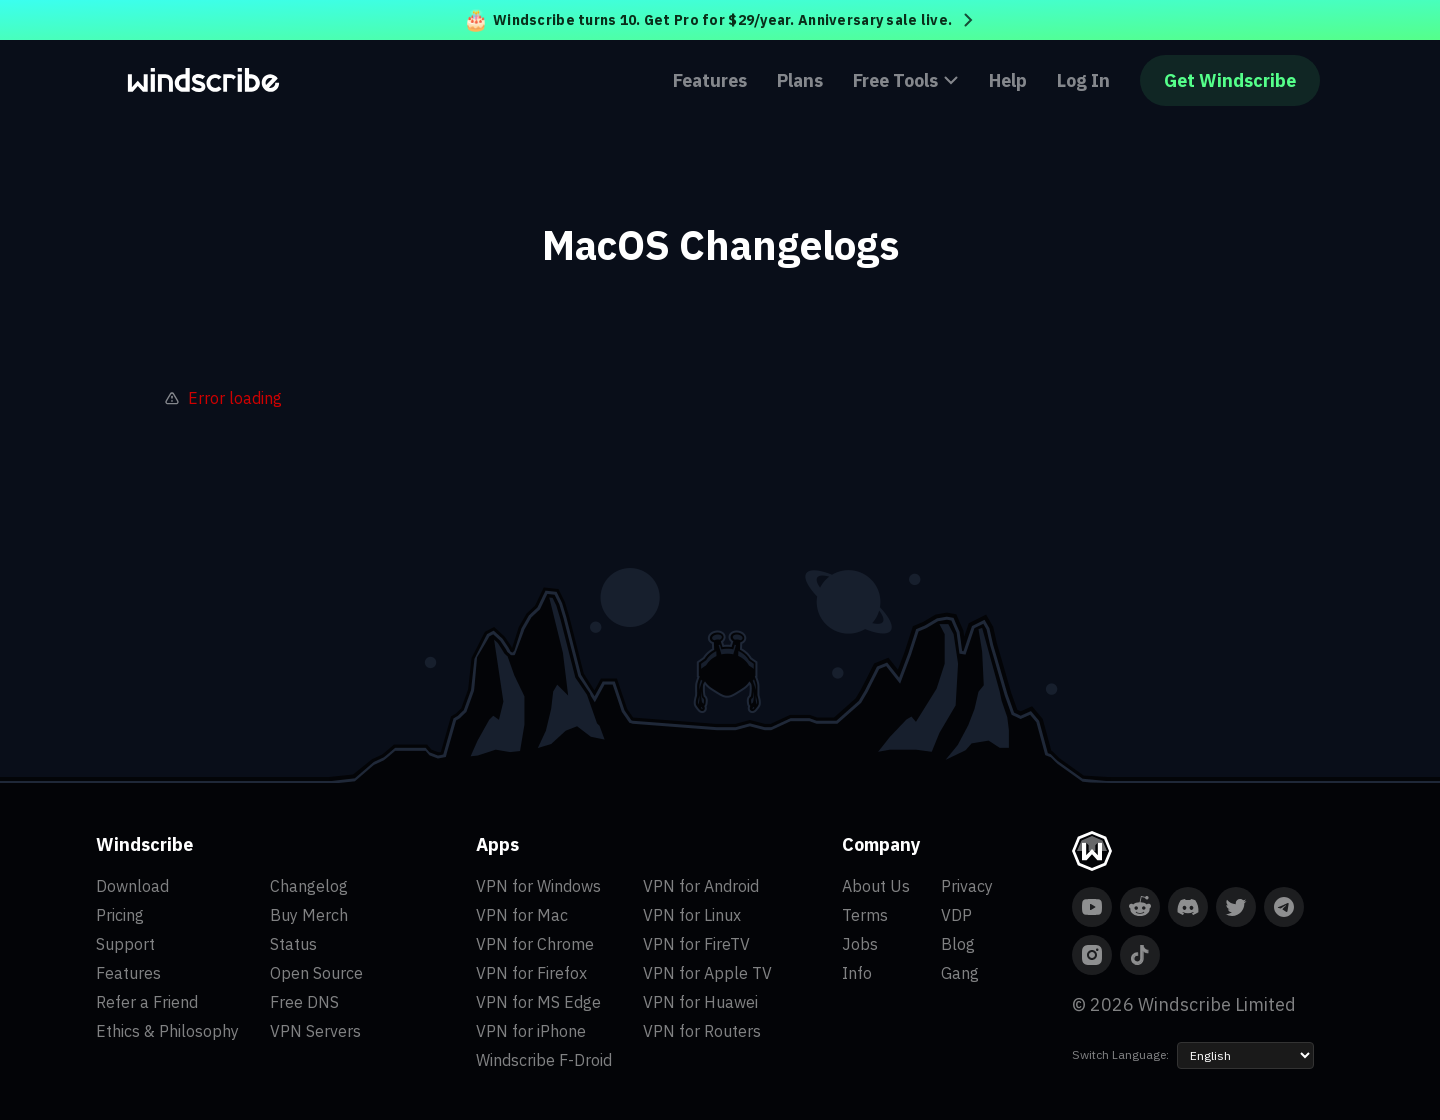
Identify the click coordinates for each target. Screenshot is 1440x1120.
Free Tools (906, 80)
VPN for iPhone (531, 1031)
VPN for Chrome (535, 944)
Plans (800, 80)
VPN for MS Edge (538, 1002)
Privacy (967, 886)
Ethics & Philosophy (167, 1031)
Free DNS (304, 1002)
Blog (958, 944)
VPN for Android (701, 886)
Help (1008, 80)
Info (857, 973)
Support (125, 944)
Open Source (316, 973)
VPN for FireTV (696, 944)
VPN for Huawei (700, 1002)
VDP (956, 915)
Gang (960, 973)
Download (132, 886)
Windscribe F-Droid (544, 1060)
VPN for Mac (522, 915)
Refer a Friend (147, 1002)
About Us (876, 886)
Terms (865, 915)
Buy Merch (309, 915)
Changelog (309, 886)
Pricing (120, 915)
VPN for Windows (538, 886)
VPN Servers (315, 1031)
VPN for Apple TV (707, 973)
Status (293, 944)
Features (710, 80)
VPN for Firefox (531, 973)
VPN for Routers (702, 1031)
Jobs (860, 944)
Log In (1083, 80)
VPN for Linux (692, 915)
